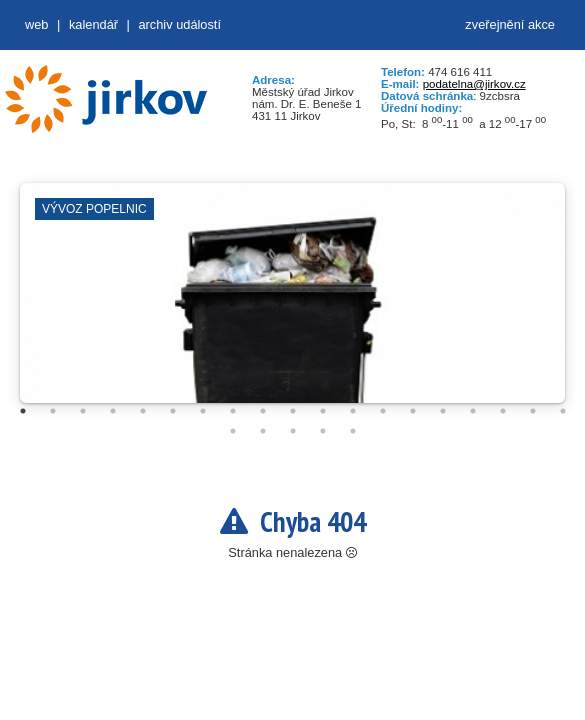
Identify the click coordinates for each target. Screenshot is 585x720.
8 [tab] (233, 411)
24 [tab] (353, 431)
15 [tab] (443, 411)
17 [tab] (503, 411)
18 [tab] (533, 411)
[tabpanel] (292, 303)
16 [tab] (473, 411)
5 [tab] (143, 411)
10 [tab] (293, 411)
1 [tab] (23, 411)
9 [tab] (263, 411)
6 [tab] (173, 411)
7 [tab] (203, 411)
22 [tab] (293, 431)
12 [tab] (353, 411)
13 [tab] (383, 411)
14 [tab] (413, 411)
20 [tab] (233, 431)
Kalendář (93, 24)
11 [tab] (323, 411)
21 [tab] (263, 431)
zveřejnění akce (510, 24)
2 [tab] (53, 411)
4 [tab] (113, 411)
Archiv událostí (179, 24)
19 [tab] (563, 411)
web (36, 24)
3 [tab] (83, 411)
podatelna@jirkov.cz (474, 84)
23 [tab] (323, 431)
